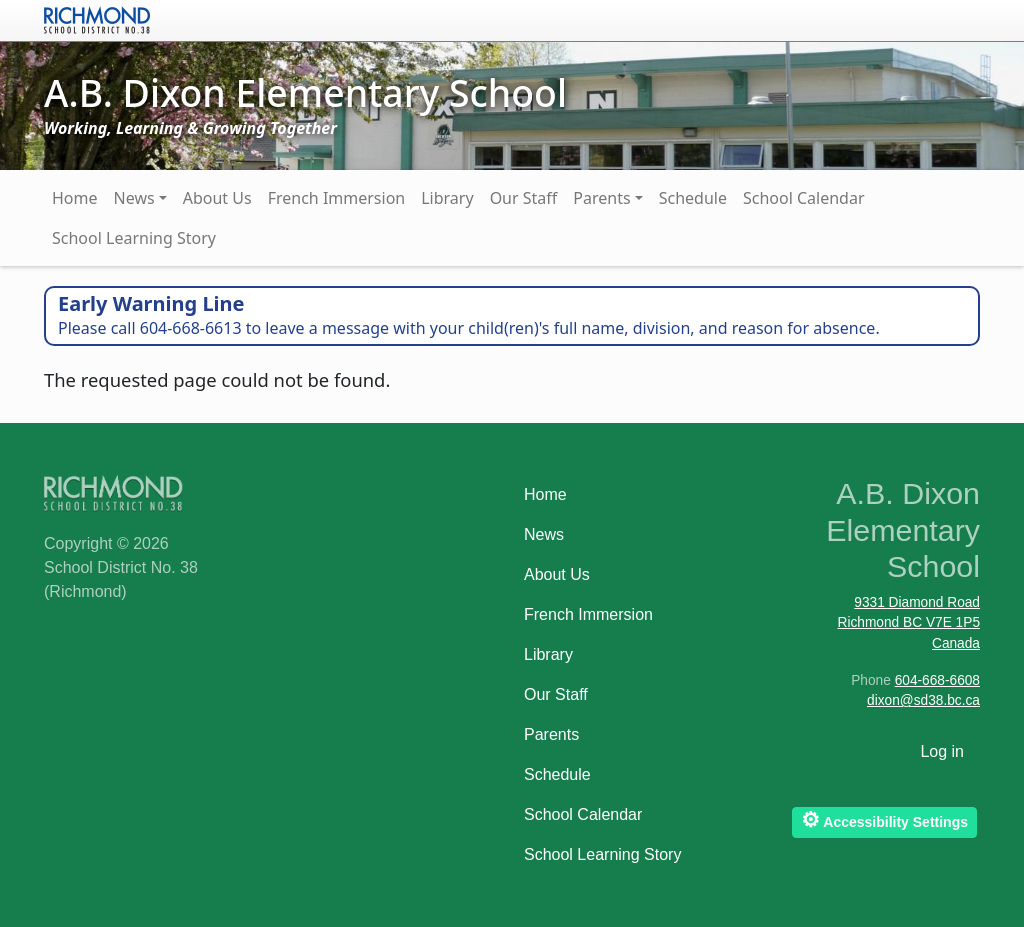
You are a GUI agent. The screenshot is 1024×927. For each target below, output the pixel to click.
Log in (942, 751)
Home (75, 198)
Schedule (693, 198)
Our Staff (524, 198)
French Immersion (337, 198)
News (134, 198)
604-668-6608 (937, 680)
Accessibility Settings (884, 819)
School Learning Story (134, 238)
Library (447, 198)
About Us (217, 198)
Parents (601, 198)
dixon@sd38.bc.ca (923, 700)
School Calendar (804, 198)
